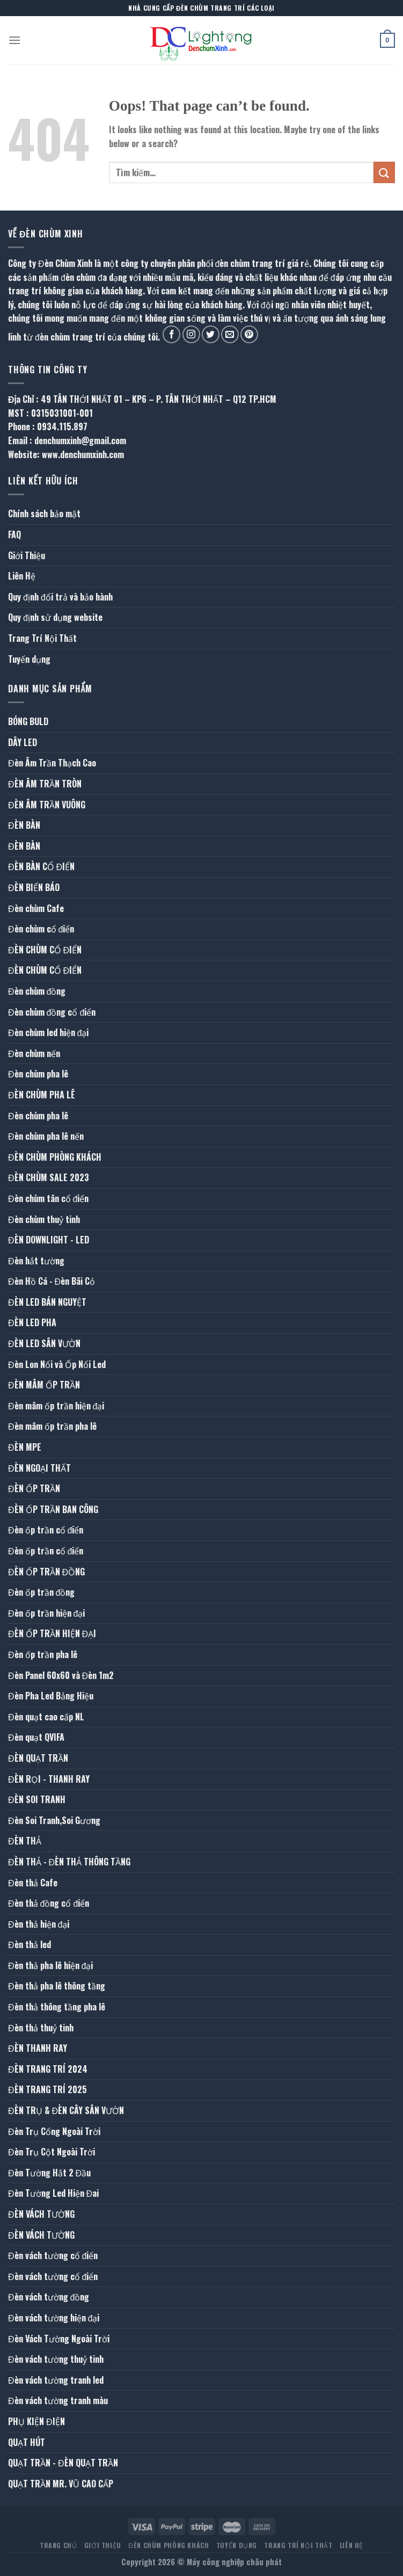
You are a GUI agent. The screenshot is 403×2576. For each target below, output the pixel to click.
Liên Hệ (21, 575)
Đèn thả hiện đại (38, 1923)
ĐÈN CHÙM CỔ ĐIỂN (45, 949)
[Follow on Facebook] (171, 334)
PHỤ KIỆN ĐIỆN (36, 2421)
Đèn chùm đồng (36, 991)
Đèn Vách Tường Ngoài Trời (58, 2338)
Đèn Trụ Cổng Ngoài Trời (54, 2131)
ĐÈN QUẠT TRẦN (38, 1758)
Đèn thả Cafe (32, 1882)
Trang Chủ (58, 2545)
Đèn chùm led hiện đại (48, 1032)
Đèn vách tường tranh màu (58, 2400)
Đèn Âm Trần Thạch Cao (52, 762)
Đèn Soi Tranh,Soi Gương (54, 1820)
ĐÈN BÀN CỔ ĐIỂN (41, 866)
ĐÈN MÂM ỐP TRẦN (44, 1384)
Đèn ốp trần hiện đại (46, 1613)
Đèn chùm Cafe (36, 908)
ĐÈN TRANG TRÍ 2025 (47, 2089)
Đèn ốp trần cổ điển (45, 1529)
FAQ (14, 534)
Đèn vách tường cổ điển (53, 2255)
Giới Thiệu (26, 555)
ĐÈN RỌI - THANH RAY (49, 1778)
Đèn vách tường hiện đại (53, 2317)
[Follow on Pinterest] (249, 334)
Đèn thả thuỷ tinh (41, 2027)
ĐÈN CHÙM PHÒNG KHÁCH (54, 1156)
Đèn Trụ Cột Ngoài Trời (51, 2151)
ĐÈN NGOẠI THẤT (39, 1467)
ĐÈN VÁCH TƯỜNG (41, 2214)
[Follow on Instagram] (191, 334)
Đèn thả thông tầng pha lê (56, 2006)
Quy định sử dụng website (55, 617)
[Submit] (384, 172)
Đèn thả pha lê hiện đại (50, 1965)
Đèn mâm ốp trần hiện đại (56, 1405)
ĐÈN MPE (24, 1447)
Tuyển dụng (29, 659)
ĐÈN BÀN (24, 825)
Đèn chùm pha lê (38, 1073)
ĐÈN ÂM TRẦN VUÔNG (46, 804)
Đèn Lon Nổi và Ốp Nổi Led (57, 1364)
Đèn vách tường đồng (48, 2296)
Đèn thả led (29, 1944)
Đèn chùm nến (34, 1053)
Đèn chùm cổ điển (41, 928)
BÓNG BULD (28, 721)
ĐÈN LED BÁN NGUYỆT (47, 1302)
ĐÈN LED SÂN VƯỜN (44, 1343)
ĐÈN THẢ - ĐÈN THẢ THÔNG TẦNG (69, 1861)
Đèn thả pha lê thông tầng (56, 1985)
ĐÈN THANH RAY (37, 2048)
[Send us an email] (230, 334)
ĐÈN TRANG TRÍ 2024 (47, 2069)
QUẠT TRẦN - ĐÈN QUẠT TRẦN (63, 2462)
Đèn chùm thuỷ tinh (44, 1219)
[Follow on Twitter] (210, 334)
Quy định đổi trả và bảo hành (60, 596)
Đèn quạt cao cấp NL (46, 1716)
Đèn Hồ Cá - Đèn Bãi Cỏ (51, 1281)
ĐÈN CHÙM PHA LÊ (41, 1094)
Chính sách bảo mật (44, 513)
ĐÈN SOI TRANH (36, 1799)
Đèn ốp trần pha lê (42, 1654)
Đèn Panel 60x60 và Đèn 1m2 (61, 1675)
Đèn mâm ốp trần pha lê (52, 1426)
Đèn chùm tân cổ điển (48, 1198)
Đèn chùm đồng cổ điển (52, 1011)
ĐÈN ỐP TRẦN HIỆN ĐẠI (52, 1633)
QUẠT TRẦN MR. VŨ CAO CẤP (60, 2483)
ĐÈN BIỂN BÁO (34, 887)
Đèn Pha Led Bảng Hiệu (50, 1695)
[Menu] (14, 40)
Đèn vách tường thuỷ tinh (56, 2359)
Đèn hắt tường (36, 1260)
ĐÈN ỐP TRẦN (34, 1488)
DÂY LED (22, 742)
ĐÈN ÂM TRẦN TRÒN (45, 783)
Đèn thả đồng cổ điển (48, 1903)
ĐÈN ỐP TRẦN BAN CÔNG (53, 1509)
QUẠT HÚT (26, 2442)
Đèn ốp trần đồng (41, 1592)
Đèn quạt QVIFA (36, 1737)
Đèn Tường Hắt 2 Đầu (49, 2172)
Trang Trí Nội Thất (42, 638)
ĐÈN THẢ (24, 1840)
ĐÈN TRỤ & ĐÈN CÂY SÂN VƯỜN (66, 2110)
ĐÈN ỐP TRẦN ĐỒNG (46, 1571)
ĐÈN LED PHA (32, 1322)
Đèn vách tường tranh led (56, 2380)
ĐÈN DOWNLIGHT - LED (48, 1239)
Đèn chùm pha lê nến (46, 1136)
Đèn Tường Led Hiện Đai (53, 2193)
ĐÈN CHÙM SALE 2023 (48, 1177)
